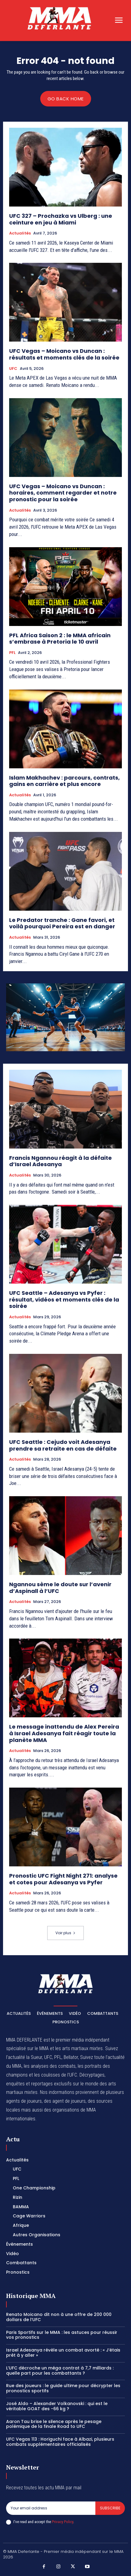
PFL (12, 652)
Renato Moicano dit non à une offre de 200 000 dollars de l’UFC (59, 2317)
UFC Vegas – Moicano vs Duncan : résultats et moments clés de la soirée (64, 354)
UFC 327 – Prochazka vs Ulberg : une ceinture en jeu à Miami (60, 219)
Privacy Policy (62, 2521)
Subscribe (110, 2508)
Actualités (20, 233)
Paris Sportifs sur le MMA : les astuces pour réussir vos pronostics (61, 2335)
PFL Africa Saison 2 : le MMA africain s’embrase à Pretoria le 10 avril (60, 638)
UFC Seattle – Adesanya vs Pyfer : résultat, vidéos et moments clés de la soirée (64, 1299)
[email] (50, 2508)
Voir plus (65, 1932)
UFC (13, 368)
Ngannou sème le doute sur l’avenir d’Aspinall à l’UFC (60, 1587)
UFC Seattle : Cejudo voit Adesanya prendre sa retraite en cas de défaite (63, 1445)
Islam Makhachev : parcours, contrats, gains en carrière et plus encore (64, 781)
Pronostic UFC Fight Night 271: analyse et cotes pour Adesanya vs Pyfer (63, 1879)
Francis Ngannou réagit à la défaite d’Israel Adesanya (60, 1161)
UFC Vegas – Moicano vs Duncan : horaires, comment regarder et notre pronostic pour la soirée (63, 492)
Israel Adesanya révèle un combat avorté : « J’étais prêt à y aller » (63, 2352)
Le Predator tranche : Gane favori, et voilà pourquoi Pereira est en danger (62, 923)
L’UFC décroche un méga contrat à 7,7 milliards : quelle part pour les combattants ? (60, 2370)
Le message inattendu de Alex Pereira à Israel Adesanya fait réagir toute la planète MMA (64, 1733)
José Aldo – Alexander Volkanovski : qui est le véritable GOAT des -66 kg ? (57, 2406)
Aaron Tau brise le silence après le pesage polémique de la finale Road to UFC (53, 2424)
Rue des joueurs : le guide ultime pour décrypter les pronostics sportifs (63, 2388)
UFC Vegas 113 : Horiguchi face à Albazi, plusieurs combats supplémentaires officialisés (60, 2441)
